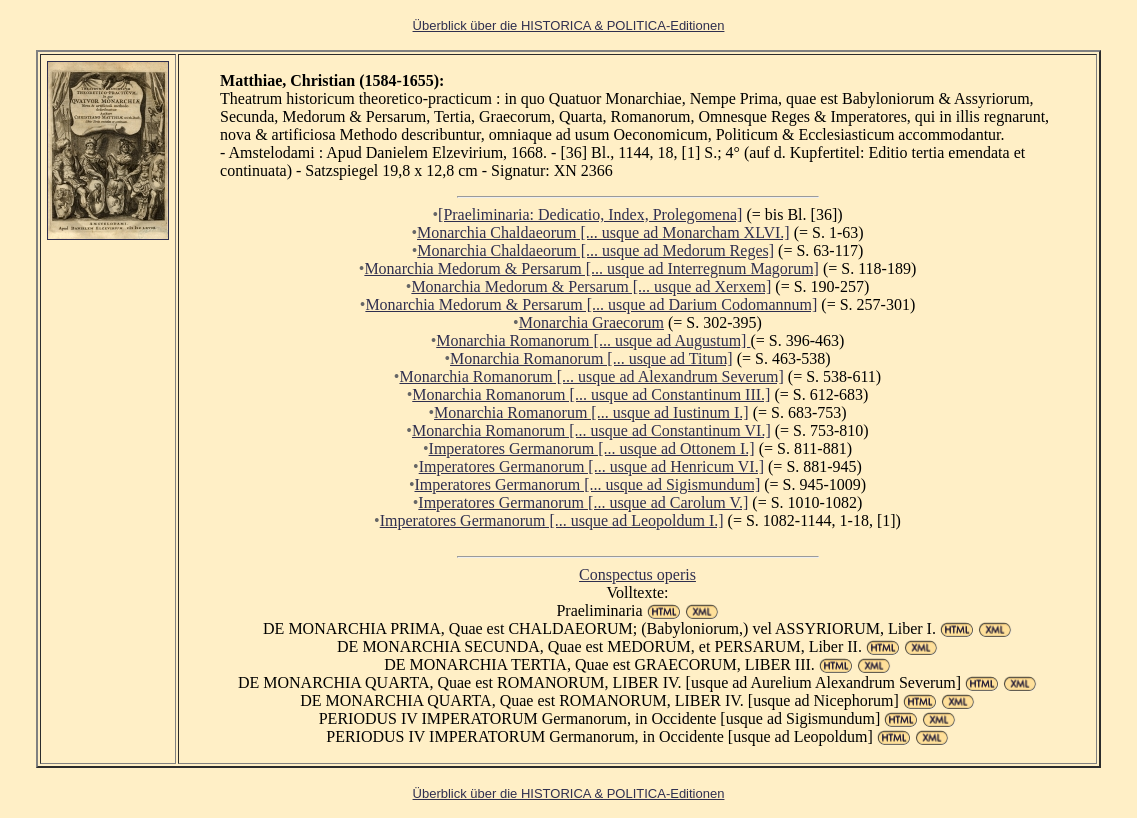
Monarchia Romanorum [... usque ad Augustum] (593, 340)
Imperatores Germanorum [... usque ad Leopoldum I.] (552, 520)
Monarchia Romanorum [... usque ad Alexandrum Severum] (591, 376)
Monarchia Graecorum (591, 322)
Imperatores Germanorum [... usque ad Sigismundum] (588, 484)
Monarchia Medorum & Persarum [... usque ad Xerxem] (591, 286)
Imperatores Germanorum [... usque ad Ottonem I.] (592, 448)
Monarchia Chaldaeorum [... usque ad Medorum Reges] (595, 250)
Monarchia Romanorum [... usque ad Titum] (591, 358)
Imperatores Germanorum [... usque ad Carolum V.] (583, 502)
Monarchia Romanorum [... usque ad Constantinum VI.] (591, 430)
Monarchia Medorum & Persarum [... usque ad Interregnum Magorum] (591, 268)
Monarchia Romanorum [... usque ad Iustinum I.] (591, 412)
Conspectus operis (637, 574)
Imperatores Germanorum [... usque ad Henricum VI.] (591, 466)
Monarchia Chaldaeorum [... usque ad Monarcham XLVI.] (603, 232)
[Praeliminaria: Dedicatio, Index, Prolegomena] (590, 214)
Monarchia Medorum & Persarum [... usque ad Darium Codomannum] (591, 304)
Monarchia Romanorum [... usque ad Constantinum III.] (591, 394)
